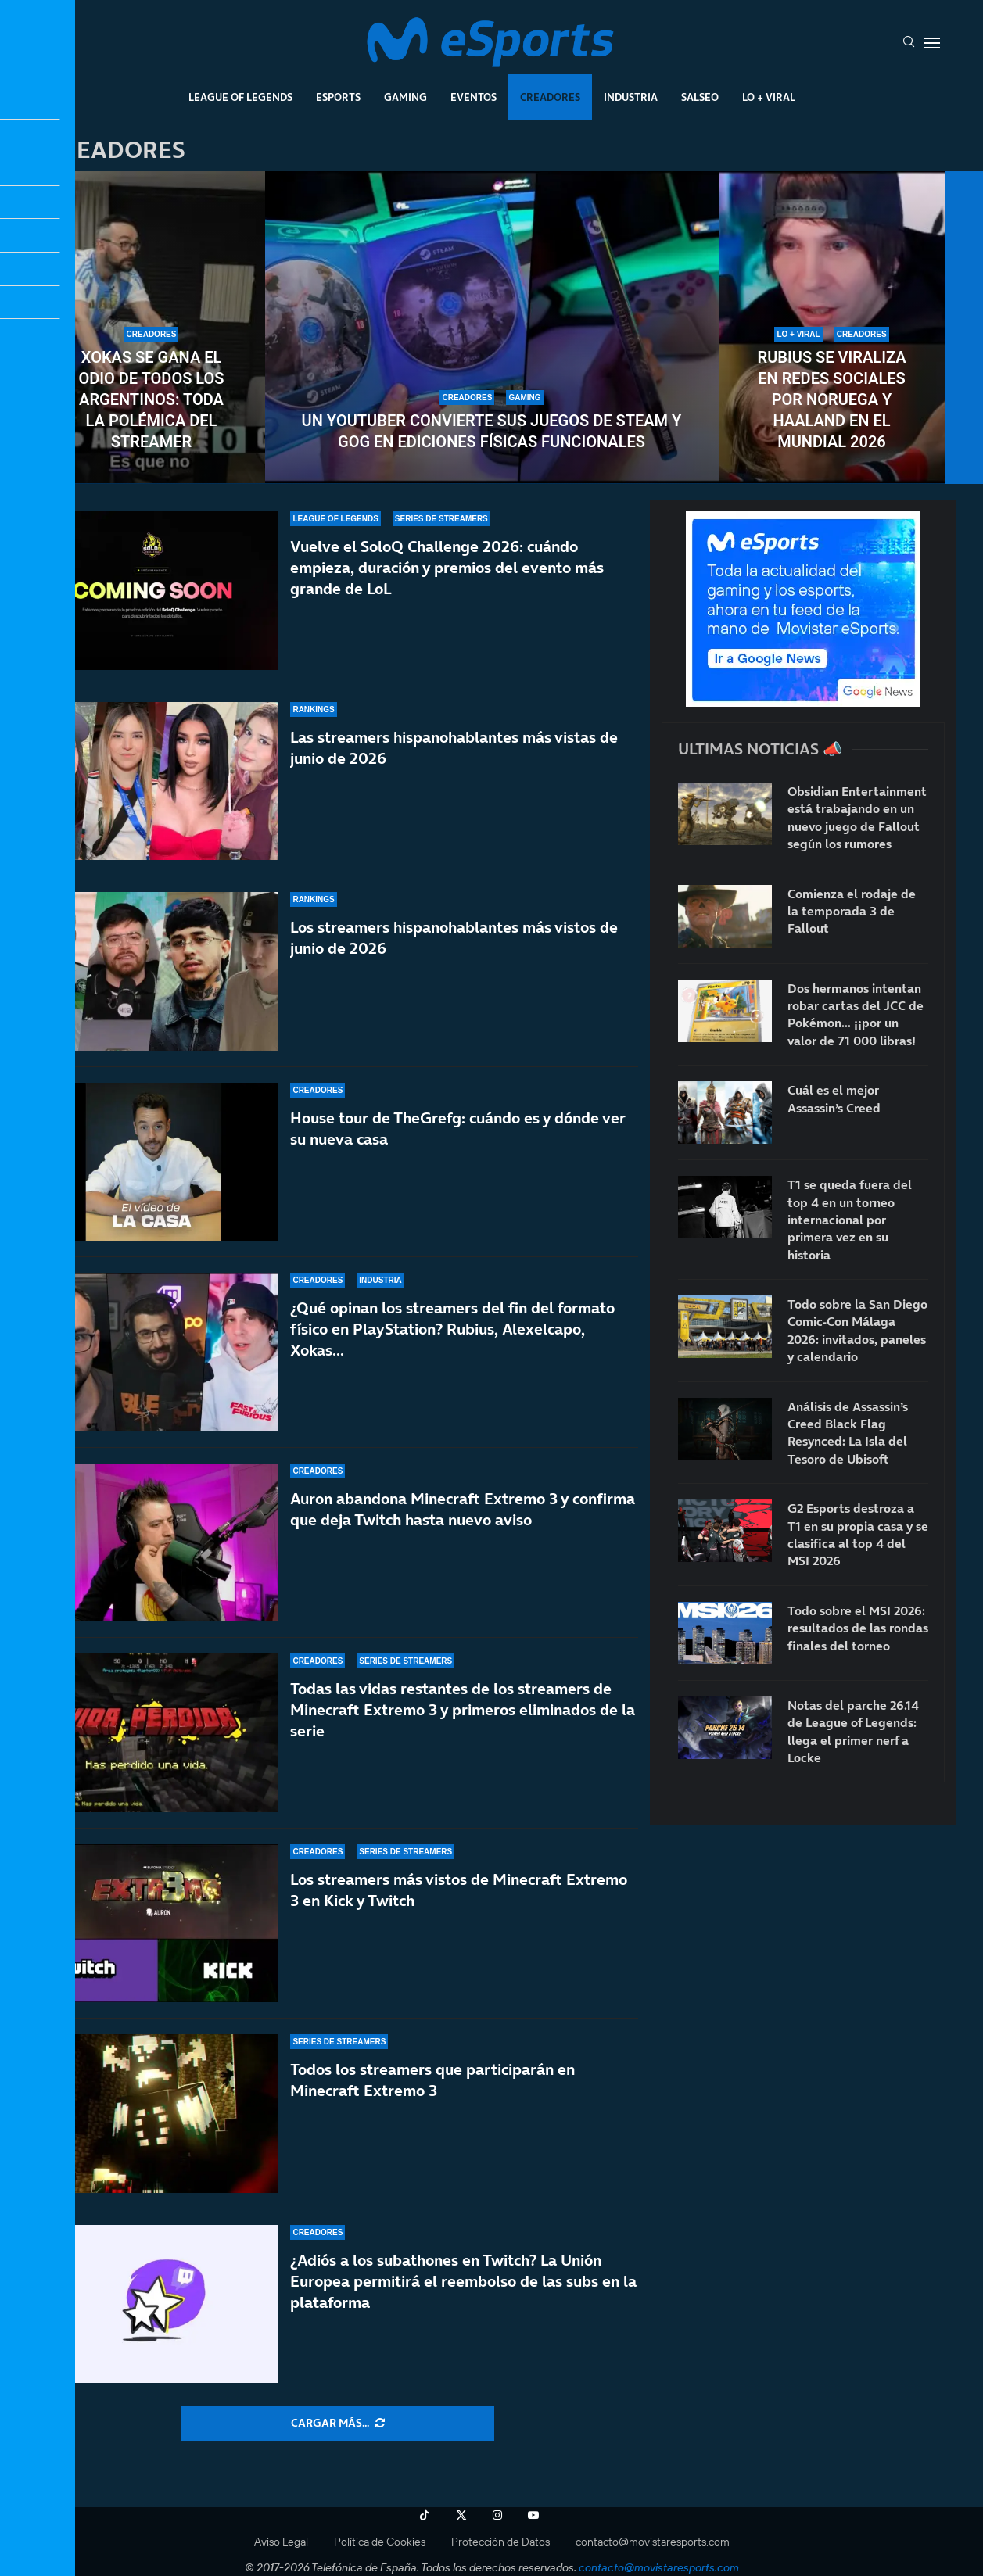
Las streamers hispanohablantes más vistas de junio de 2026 (454, 747)
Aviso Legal (281, 2542)
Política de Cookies (379, 2542)
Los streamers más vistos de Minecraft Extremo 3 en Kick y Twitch (458, 1889)
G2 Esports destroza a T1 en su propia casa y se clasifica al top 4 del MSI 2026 (857, 1534)
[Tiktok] (424, 2515)
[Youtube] (533, 2515)
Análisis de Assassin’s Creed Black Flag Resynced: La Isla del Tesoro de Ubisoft (847, 1432)
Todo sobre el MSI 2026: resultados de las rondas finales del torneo (857, 1628)
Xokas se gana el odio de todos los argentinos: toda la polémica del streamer (151, 399)
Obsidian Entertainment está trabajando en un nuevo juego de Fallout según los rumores (857, 817)
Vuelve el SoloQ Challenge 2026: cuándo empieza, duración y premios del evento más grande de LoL (447, 568)
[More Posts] (337, 2423)
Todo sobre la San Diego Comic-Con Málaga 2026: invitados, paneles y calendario (857, 1330)
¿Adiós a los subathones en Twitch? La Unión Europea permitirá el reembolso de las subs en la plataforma (463, 2281)
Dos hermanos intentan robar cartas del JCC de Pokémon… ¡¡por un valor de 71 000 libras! (855, 1014)
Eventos (473, 97)
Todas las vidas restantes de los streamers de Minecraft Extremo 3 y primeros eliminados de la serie (462, 1710)
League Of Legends (240, 97)
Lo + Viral (768, 97)
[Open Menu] (932, 43)
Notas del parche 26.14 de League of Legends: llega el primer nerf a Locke (853, 1731)
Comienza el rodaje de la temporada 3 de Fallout (851, 911)
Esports (338, 97)
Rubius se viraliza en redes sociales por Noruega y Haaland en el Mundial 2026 (832, 399)
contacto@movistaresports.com (653, 2542)
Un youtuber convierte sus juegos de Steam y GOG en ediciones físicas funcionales (492, 431)
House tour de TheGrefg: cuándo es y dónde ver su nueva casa (458, 1128)
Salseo (700, 97)
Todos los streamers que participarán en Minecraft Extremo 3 (432, 2079)
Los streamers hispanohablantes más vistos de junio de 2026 (454, 937)
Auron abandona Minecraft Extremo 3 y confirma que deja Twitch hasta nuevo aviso (462, 1509)
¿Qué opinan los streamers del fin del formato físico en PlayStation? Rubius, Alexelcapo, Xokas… (452, 1329)
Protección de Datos (500, 2542)
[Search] (909, 43)
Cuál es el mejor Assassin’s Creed (834, 1098)
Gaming (405, 97)
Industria (631, 97)
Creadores (550, 97)
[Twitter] (461, 2515)
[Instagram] (497, 2515)
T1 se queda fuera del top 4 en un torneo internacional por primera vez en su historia (849, 1219)
